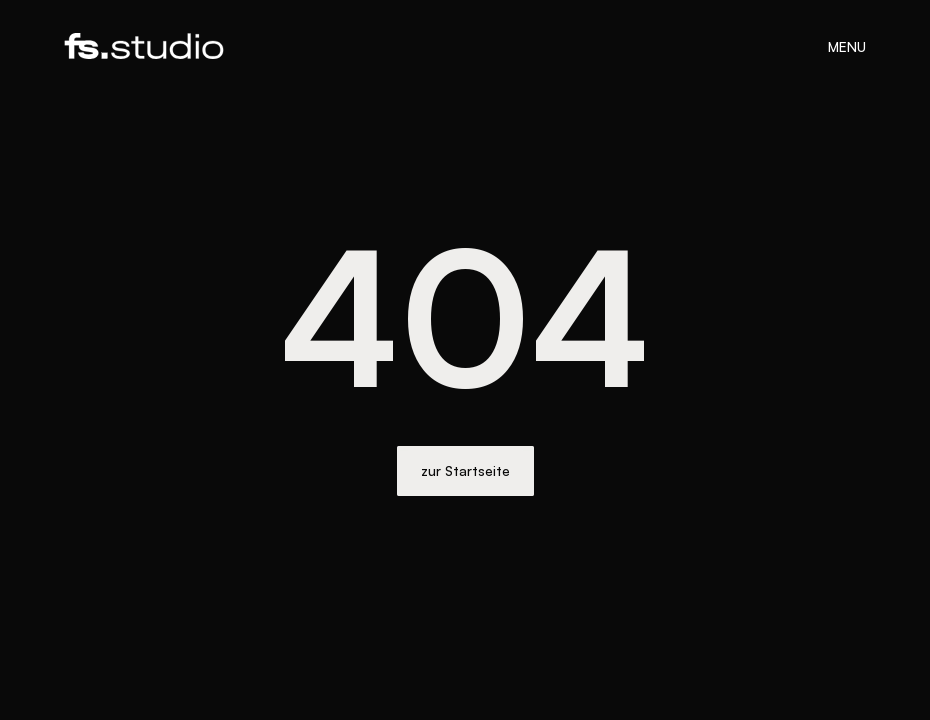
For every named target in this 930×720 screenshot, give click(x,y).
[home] (144, 45)
